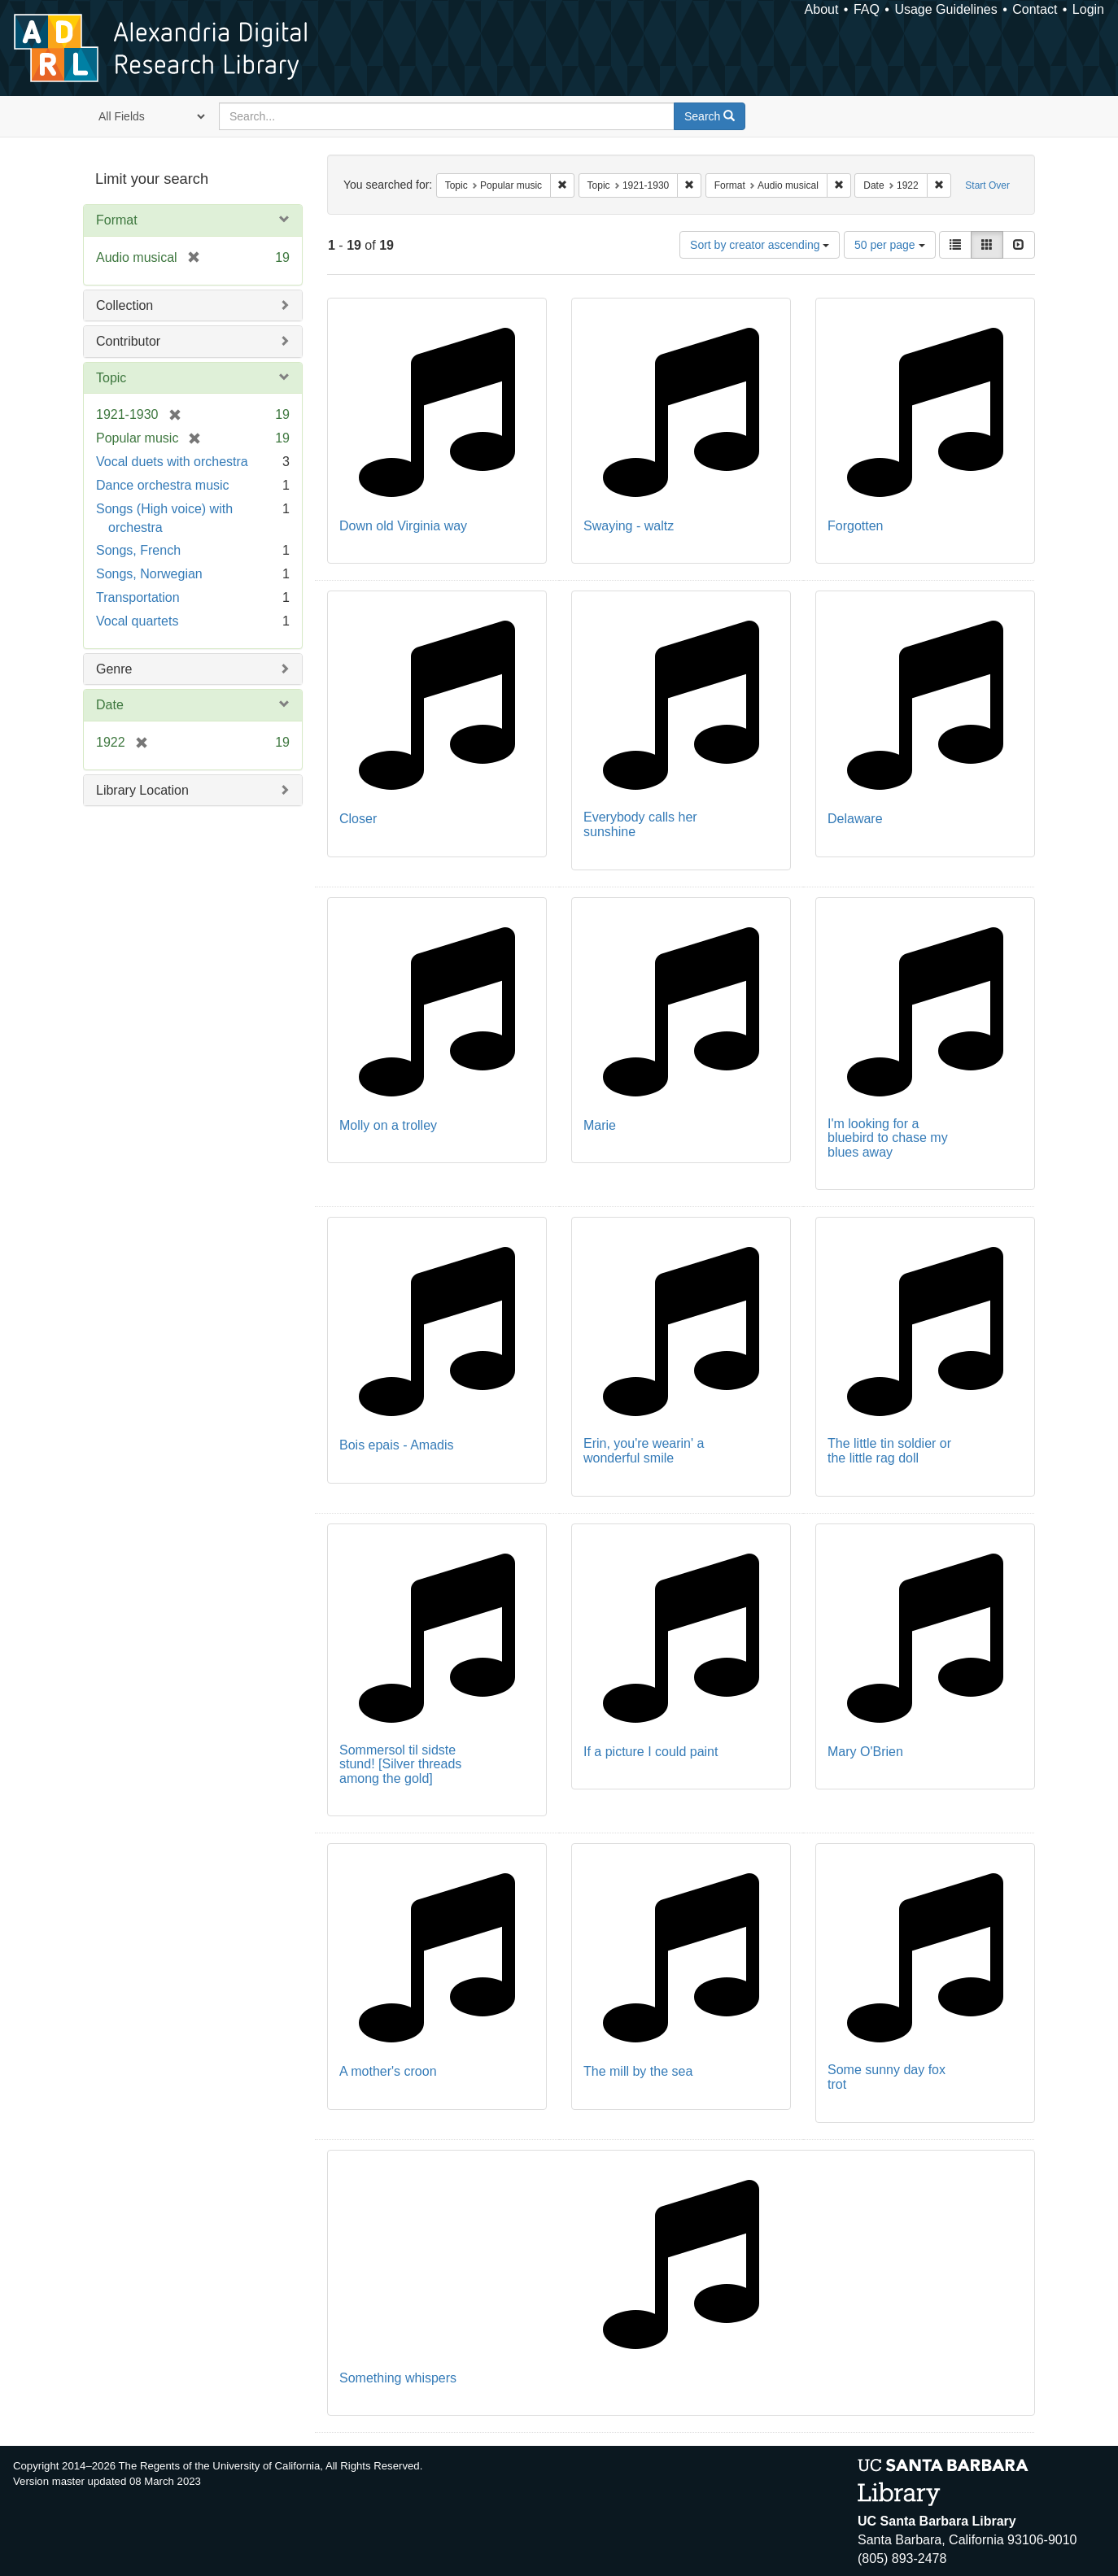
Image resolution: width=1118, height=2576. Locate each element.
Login (1088, 9)
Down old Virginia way (403, 526)
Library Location (142, 790)
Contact (1034, 9)
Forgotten (855, 526)
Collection (124, 305)
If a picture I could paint (650, 1752)
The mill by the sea (637, 2071)
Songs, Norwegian (149, 574)
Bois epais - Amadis (396, 1445)
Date (110, 705)
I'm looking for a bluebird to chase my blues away (888, 1138)
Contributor (128, 341)
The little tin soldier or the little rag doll (889, 1450)
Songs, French (138, 550)
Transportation (138, 597)
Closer (358, 819)
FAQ (867, 9)
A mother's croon (388, 2071)
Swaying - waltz (628, 526)
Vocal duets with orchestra (172, 462)
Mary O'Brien (865, 1752)
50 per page (889, 244)
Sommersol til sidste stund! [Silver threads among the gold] (400, 1764)
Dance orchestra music (162, 485)
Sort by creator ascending (759, 244)
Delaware (855, 819)
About (822, 9)
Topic (111, 378)
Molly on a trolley (388, 1125)
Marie (599, 1125)
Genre (114, 669)
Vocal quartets (137, 621)
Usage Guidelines (945, 9)
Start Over (987, 185)
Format (117, 220)
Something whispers (397, 2378)
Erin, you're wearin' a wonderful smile (643, 1450)
